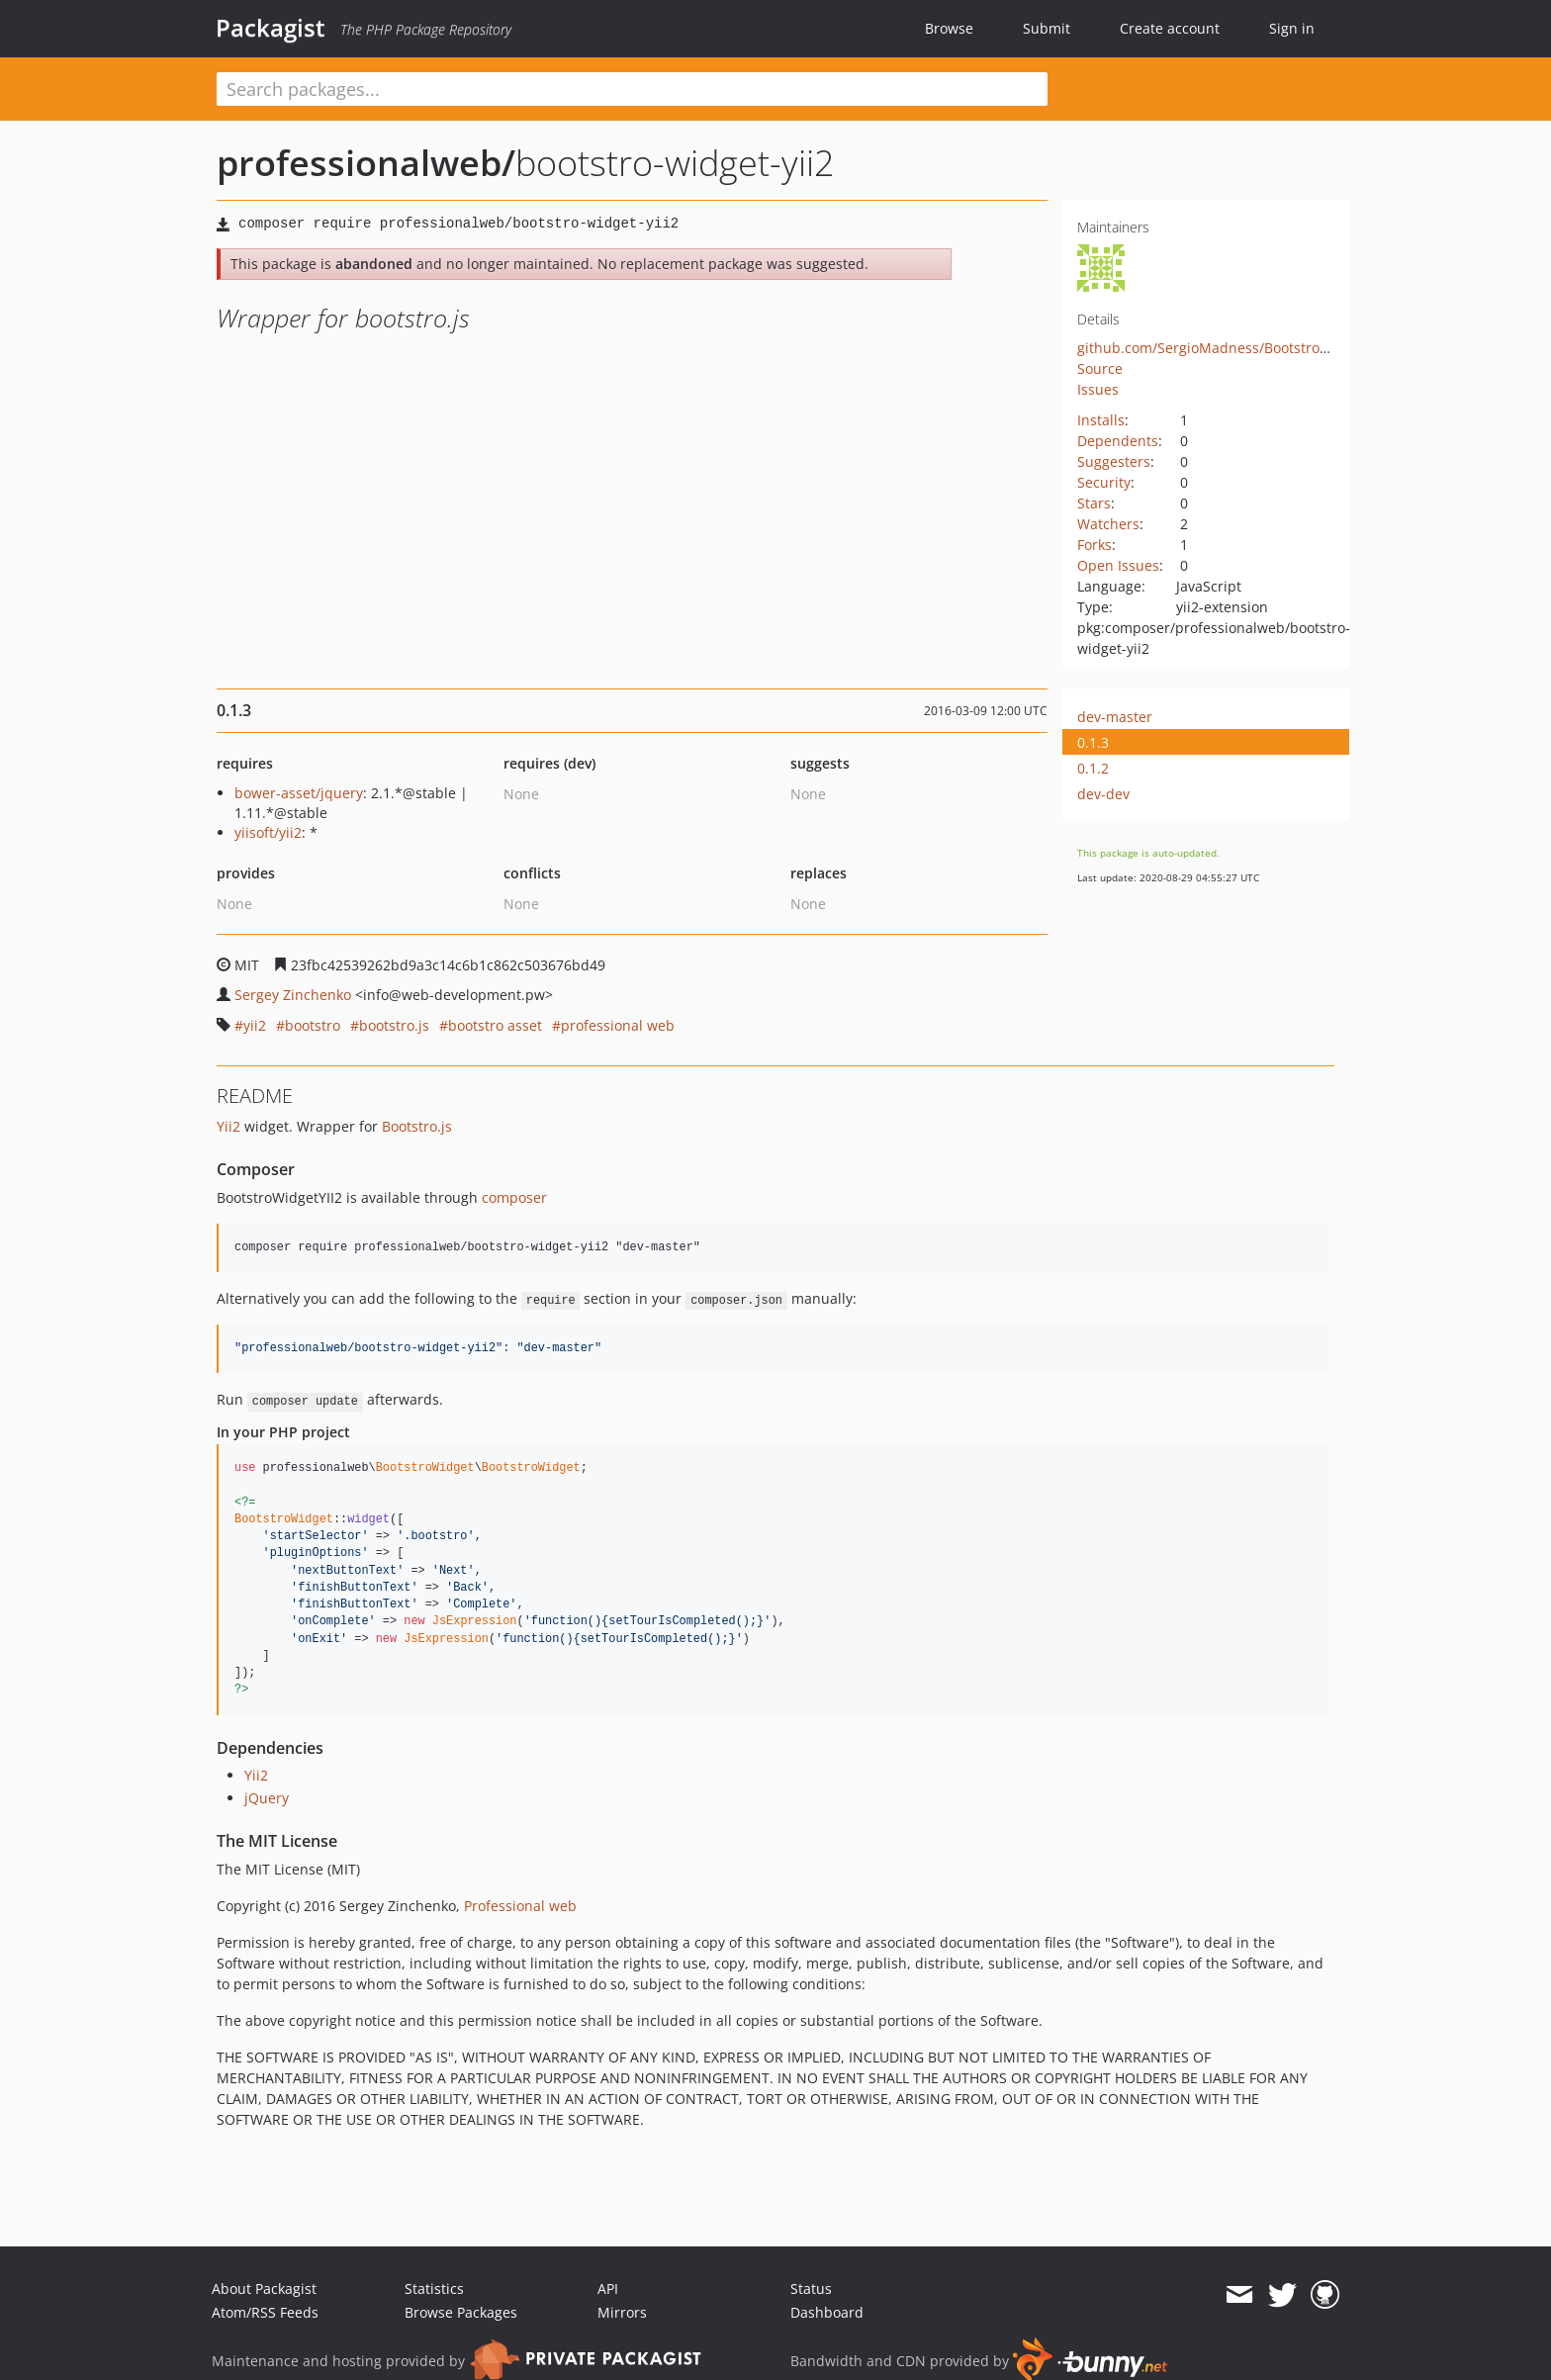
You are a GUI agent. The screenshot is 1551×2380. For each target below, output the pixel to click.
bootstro (312, 1025)
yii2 (254, 1025)
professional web (618, 1025)
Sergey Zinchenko (292, 994)
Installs (1101, 420)
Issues (1098, 389)
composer (514, 1197)
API (607, 2288)
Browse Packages (461, 2312)
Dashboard (827, 2312)
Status (811, 2288)
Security (1104, 482)
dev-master (1114, 716)
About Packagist (264, 2288)
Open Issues (1118, 565)
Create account (1170, 28)
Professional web (520, 1905)
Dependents (1117, 440)
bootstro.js (394, 1025)
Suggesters (1113, 461)
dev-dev (1103, 793)
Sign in (1292, 28)
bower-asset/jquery (298, 792)
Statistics (434, 2288)
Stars (1094, 503)
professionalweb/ (366, 162)
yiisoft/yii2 (268, 832)
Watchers (1108, 523)
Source (1100, 368)
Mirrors (622, 2312)
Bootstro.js (417, 1126)
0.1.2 (1093, 768)
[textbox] (632, 89)
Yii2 (228, 1126)
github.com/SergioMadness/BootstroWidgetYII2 (1233, 347)
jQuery (266, 1797)
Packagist (270, 28)
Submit (1046, 28)
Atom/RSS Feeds (265, 2312)
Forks (1094, 544)
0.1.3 (1093, 742)
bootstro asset (495, 1025)
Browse (949, 28)
